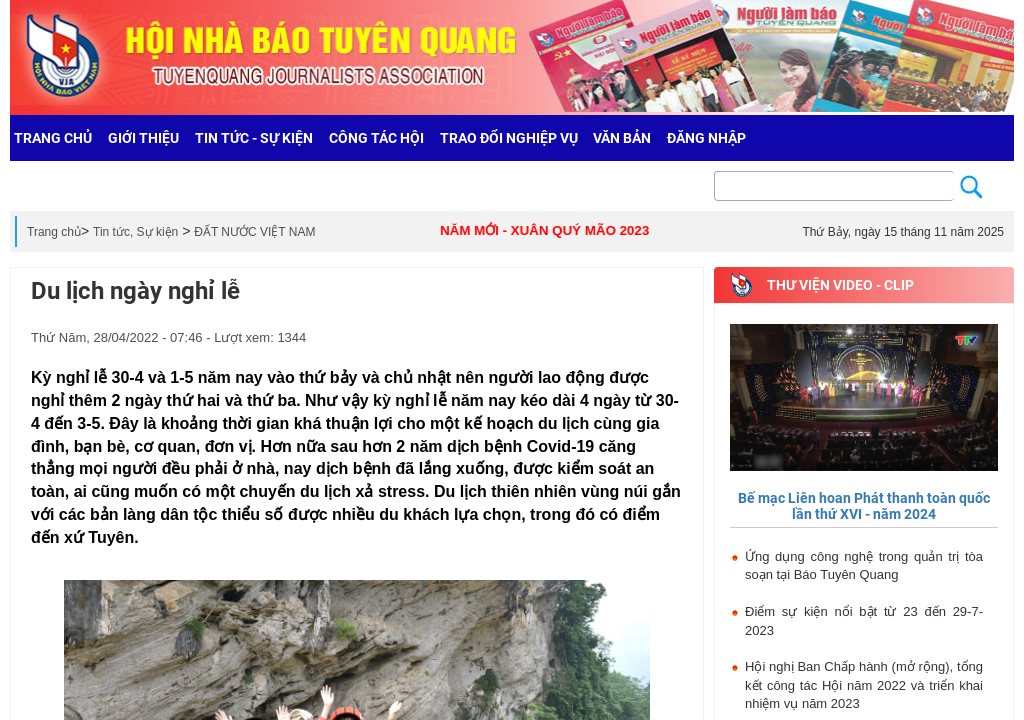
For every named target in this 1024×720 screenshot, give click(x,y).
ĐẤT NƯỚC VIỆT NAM (254, 232)
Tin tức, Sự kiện (135, 232)
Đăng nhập (706, 138)
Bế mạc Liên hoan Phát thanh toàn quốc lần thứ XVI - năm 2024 (864, 505)
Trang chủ (54, 232)
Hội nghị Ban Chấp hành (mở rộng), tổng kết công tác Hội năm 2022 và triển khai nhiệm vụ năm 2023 (864, 685)
